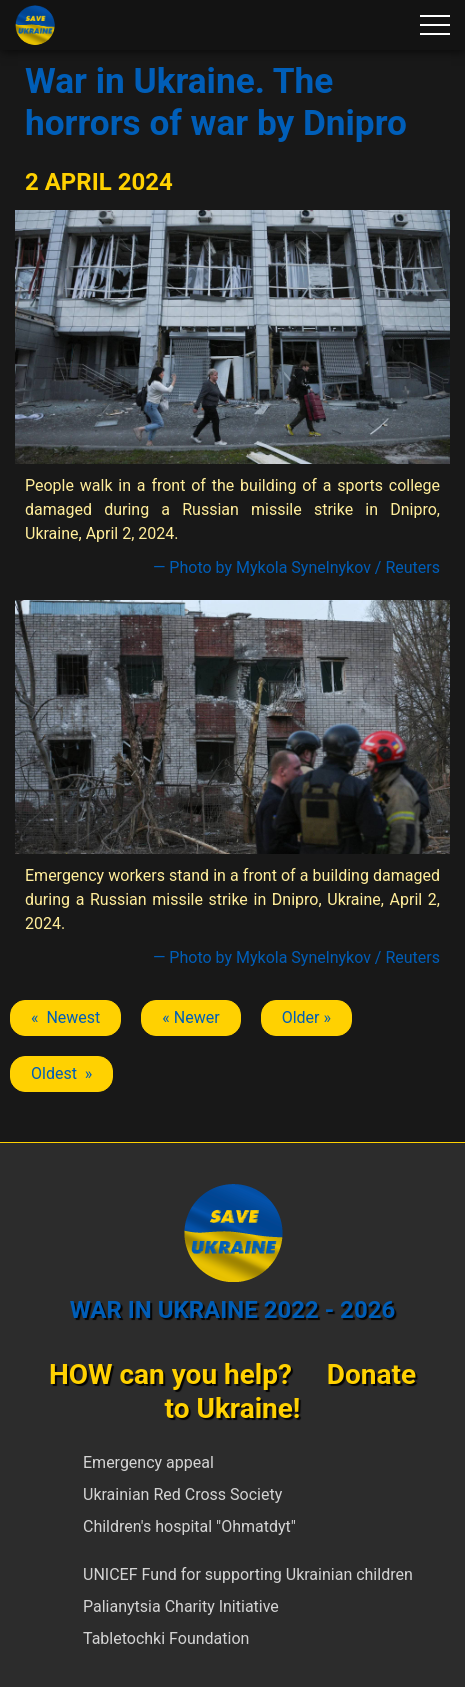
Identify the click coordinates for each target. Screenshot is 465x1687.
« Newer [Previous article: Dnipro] (190, 1017)
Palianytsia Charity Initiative (181, 1606)
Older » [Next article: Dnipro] (306, 1017)
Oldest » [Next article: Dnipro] (61, 1073)
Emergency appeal (148, 1462)
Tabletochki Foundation (166, 1638)
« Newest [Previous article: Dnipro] (65, 1017)
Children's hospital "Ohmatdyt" (189, 1526)
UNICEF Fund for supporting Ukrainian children (248, 1574)
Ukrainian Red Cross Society (182, 1494)
